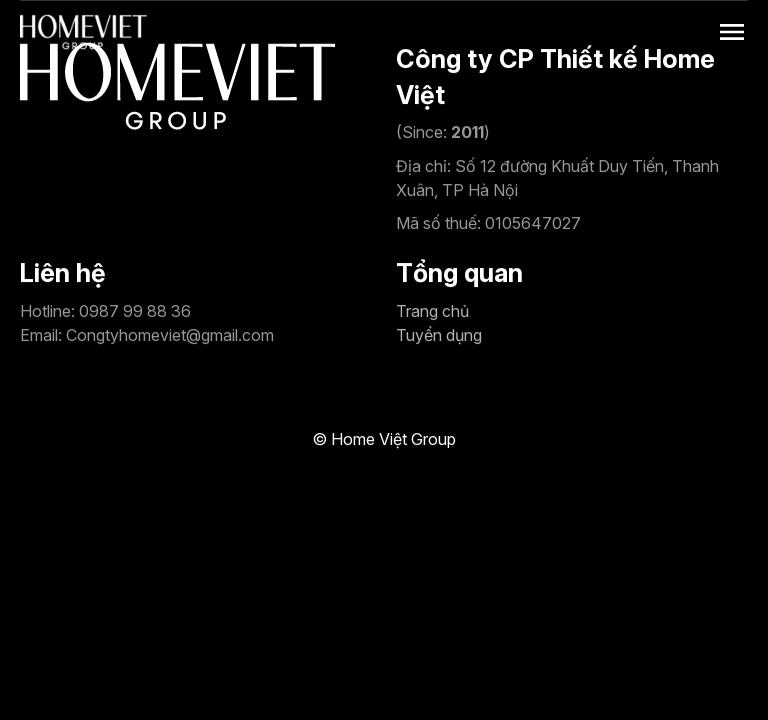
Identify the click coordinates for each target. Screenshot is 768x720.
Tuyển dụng (439, 335)
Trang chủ (432, 311)
